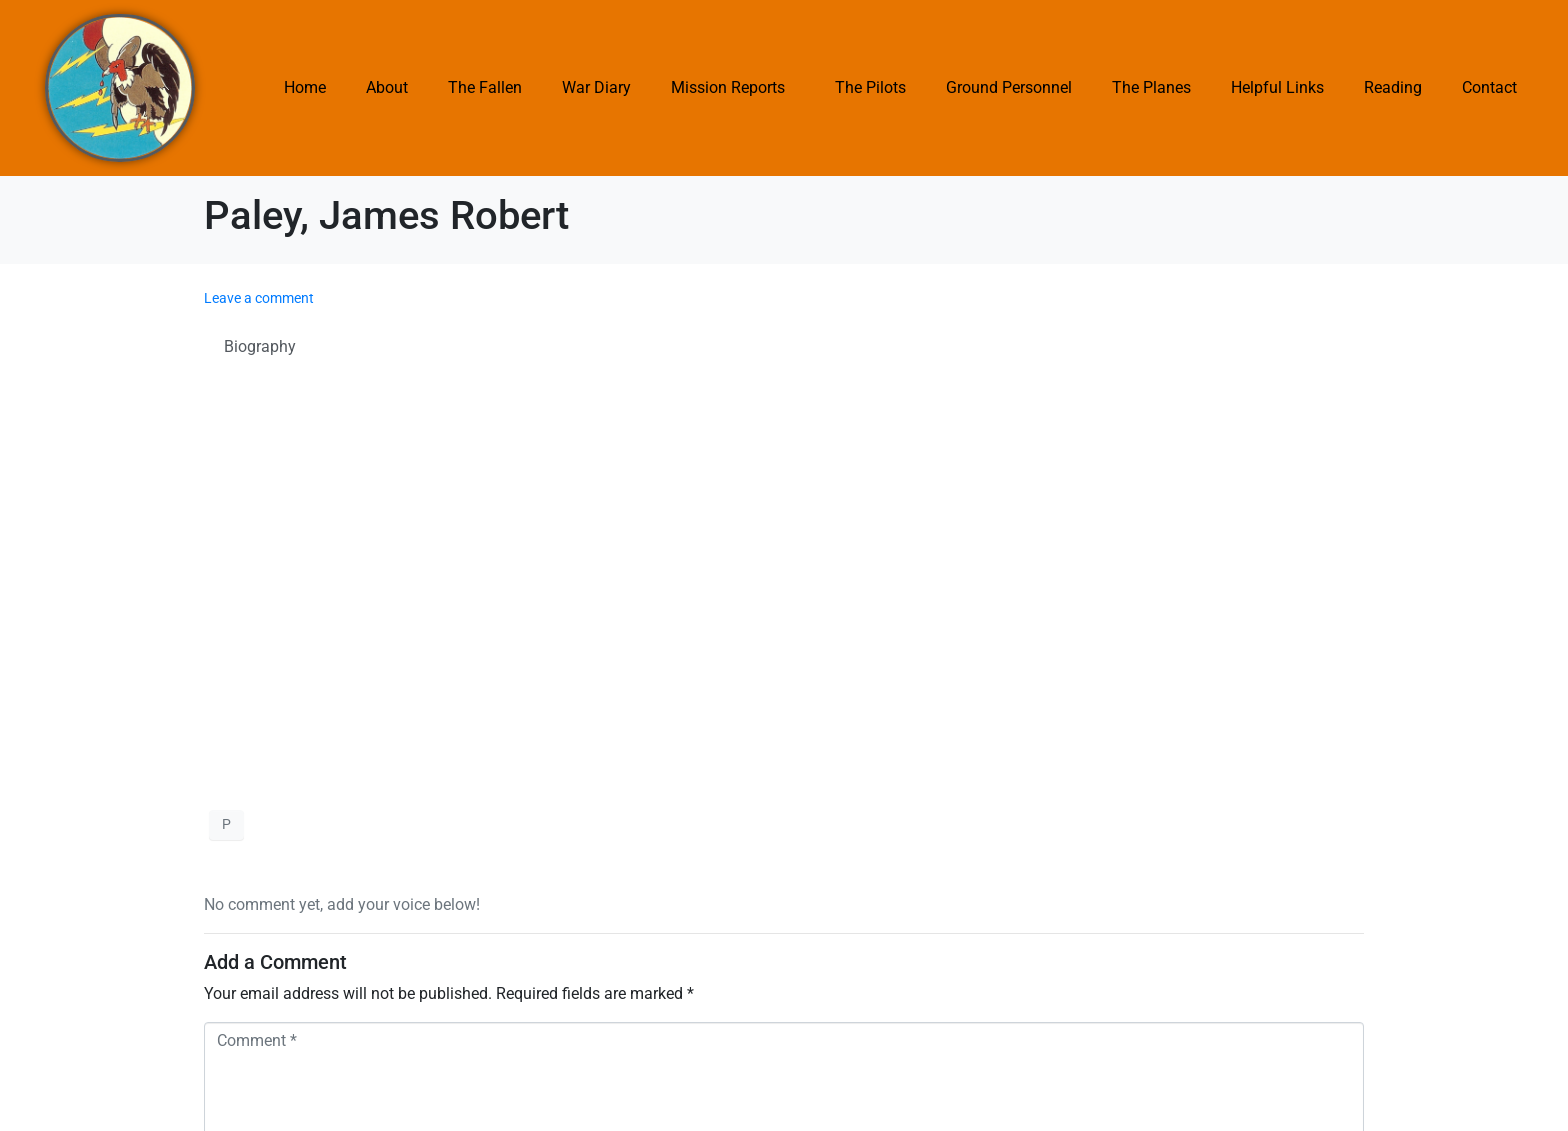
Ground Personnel (1009, 87)
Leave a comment (259, 298)
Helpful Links (1277, 87)
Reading (1393, 87)
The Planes (1151, 87)
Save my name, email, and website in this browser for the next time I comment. (505, 937)
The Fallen (485, 87)
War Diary (596, 87)
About (387, 87)
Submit (241, 991)
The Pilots (870, 87)
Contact (1489, 87)
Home (305, 87)
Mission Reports (728, 87)
